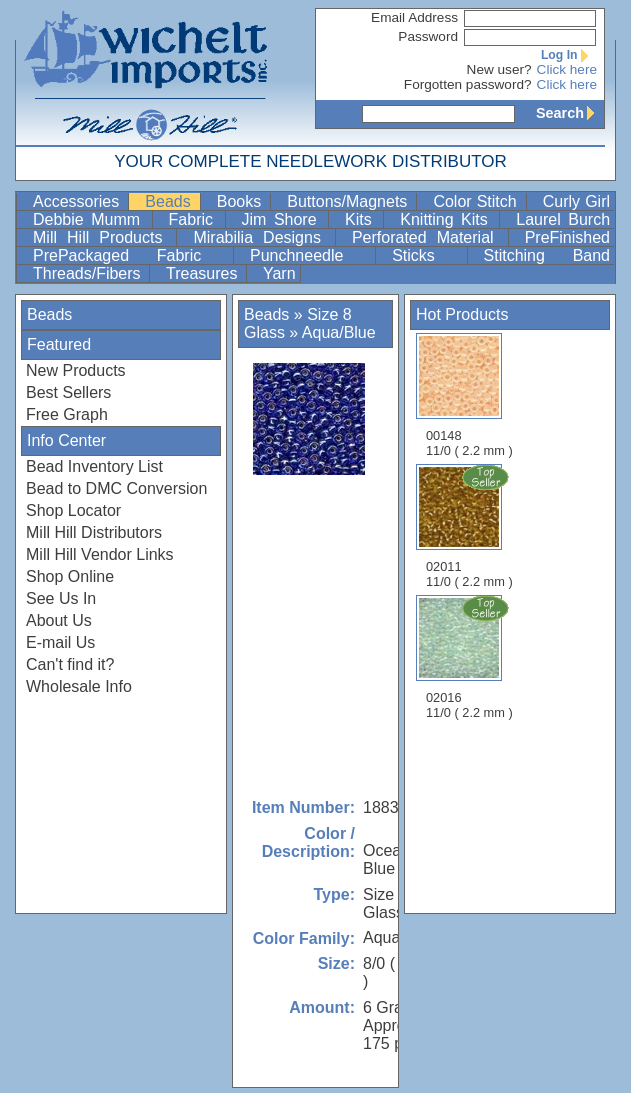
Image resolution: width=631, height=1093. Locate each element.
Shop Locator (73, 510)
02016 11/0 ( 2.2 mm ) (471, 657)
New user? (499, 69)
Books (242, 201)
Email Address (414, 17)
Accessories (78, 201)
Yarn (279, 273)
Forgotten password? (468, 84)
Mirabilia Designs (261, 237)
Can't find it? (70, 664)
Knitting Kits (447, 219)
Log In (569, 55)
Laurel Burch (563, 219)
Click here (567, 69)
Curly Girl (576, 201)
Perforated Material (428, 237)
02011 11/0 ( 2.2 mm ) (471, 526)
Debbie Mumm (90, 219)
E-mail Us (60, 642)
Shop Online (70, 576)
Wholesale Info (79, 686)
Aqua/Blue (339, 332)
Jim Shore (283, 219)
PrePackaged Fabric (131, 255)
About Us (59, 620)
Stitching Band (547, 255)
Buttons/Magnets (349, 201)
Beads (170, 201)
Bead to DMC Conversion (116, 488)
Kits (362, 219)
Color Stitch (477, 201)
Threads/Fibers (89, 273)
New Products (76, 370)
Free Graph (67, 414)
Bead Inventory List (94, 466)
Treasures (204, 273)
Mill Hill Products (102, 237)
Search (570, 113)
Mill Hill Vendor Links (100, 554)
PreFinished (567, 237)
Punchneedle (310, 255)
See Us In (61, 598)
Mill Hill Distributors (94, 532)
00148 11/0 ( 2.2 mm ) (469, 395)
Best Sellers (68, 392)
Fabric (195, 219)
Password (428, 36)
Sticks (427, 255)
